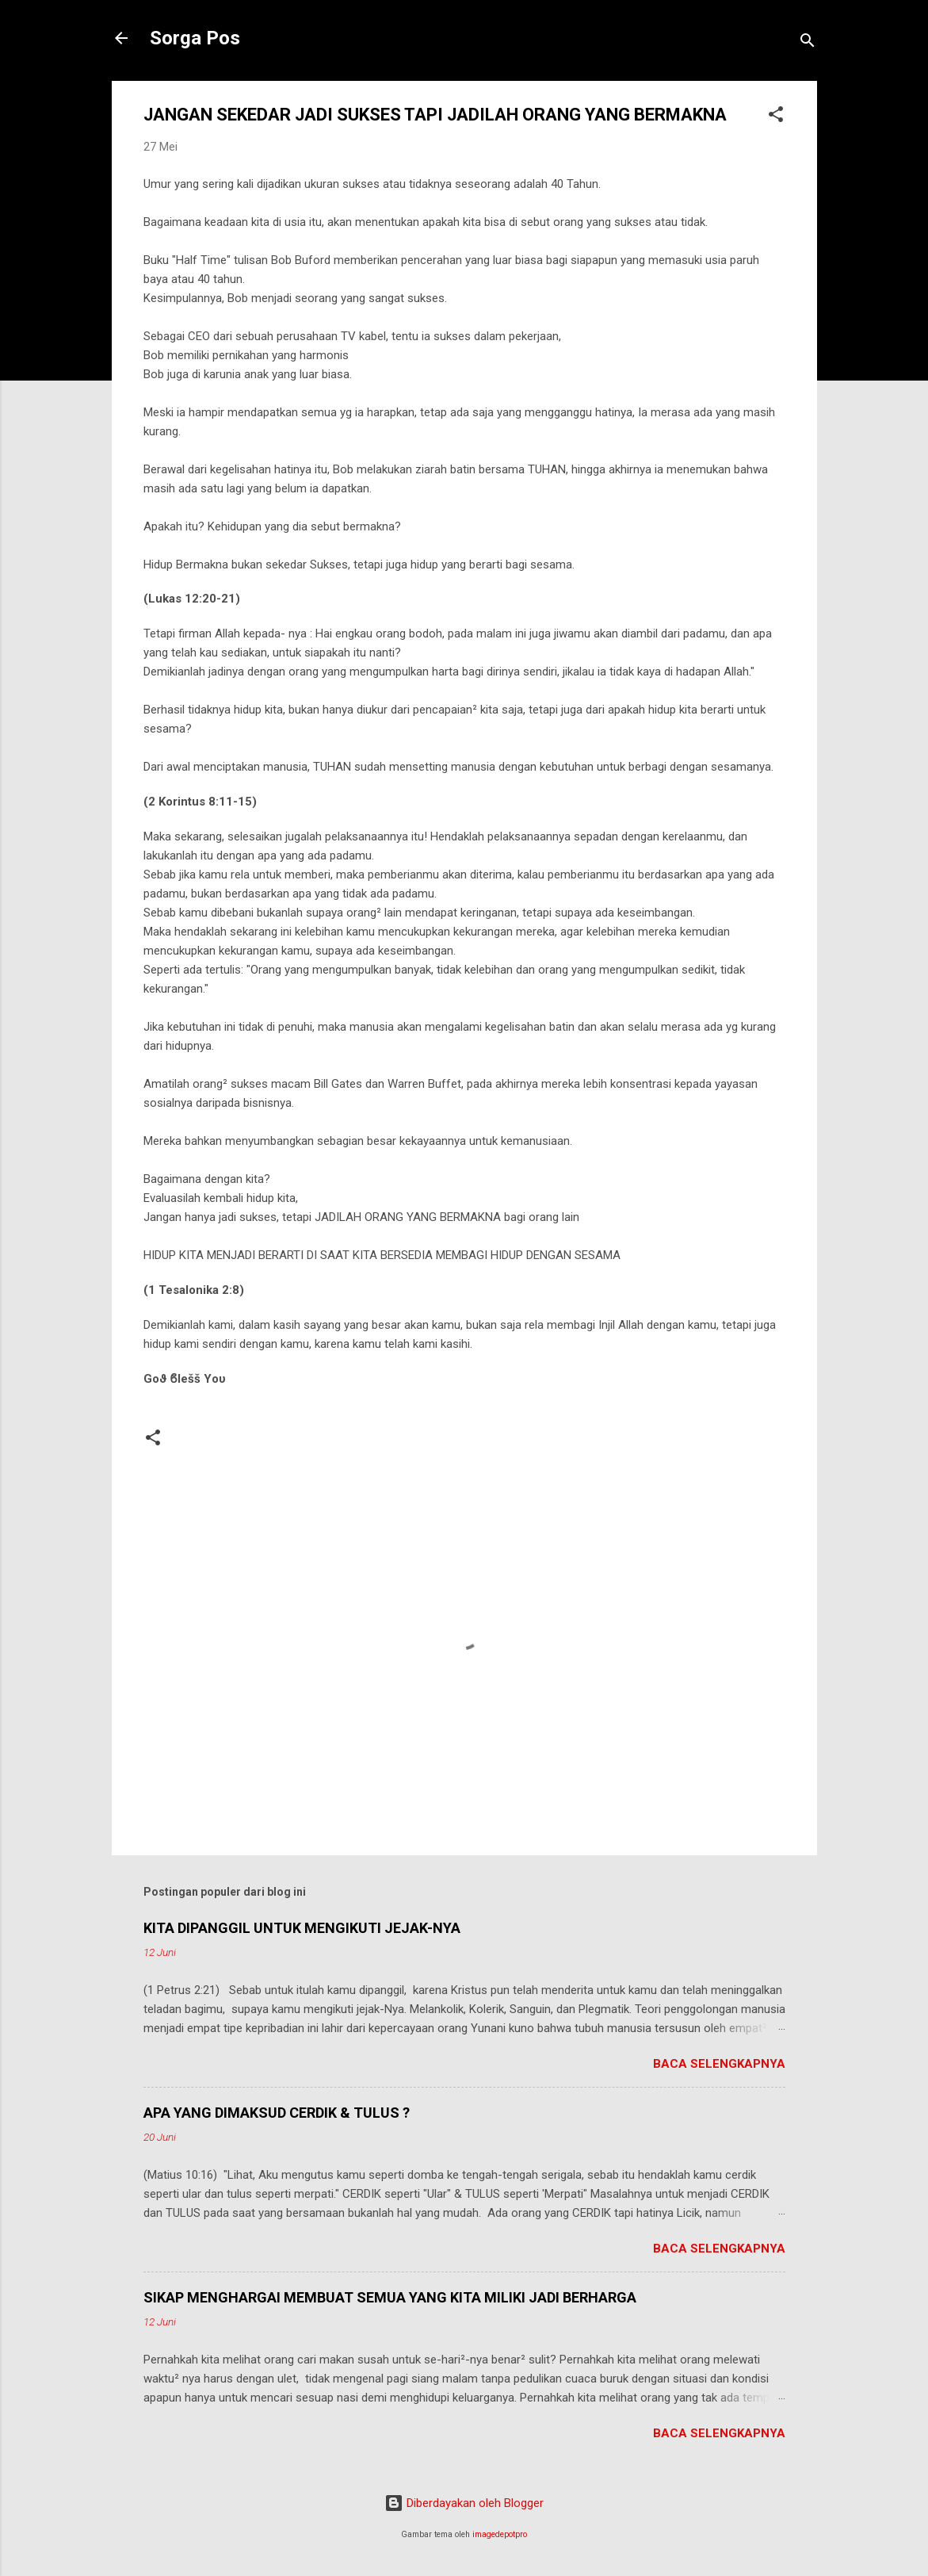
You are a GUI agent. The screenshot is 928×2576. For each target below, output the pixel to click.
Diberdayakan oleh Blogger (464, 2503)
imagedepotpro (499, 2534)
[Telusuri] (807, 43)
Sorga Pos (195, 38)
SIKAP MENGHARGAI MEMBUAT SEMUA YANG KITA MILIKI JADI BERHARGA (389, 2297)
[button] (775, 117)
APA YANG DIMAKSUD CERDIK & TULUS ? (276, 2112)
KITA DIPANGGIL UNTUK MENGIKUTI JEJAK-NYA (301, 1928)
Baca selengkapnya (719, 2064)
